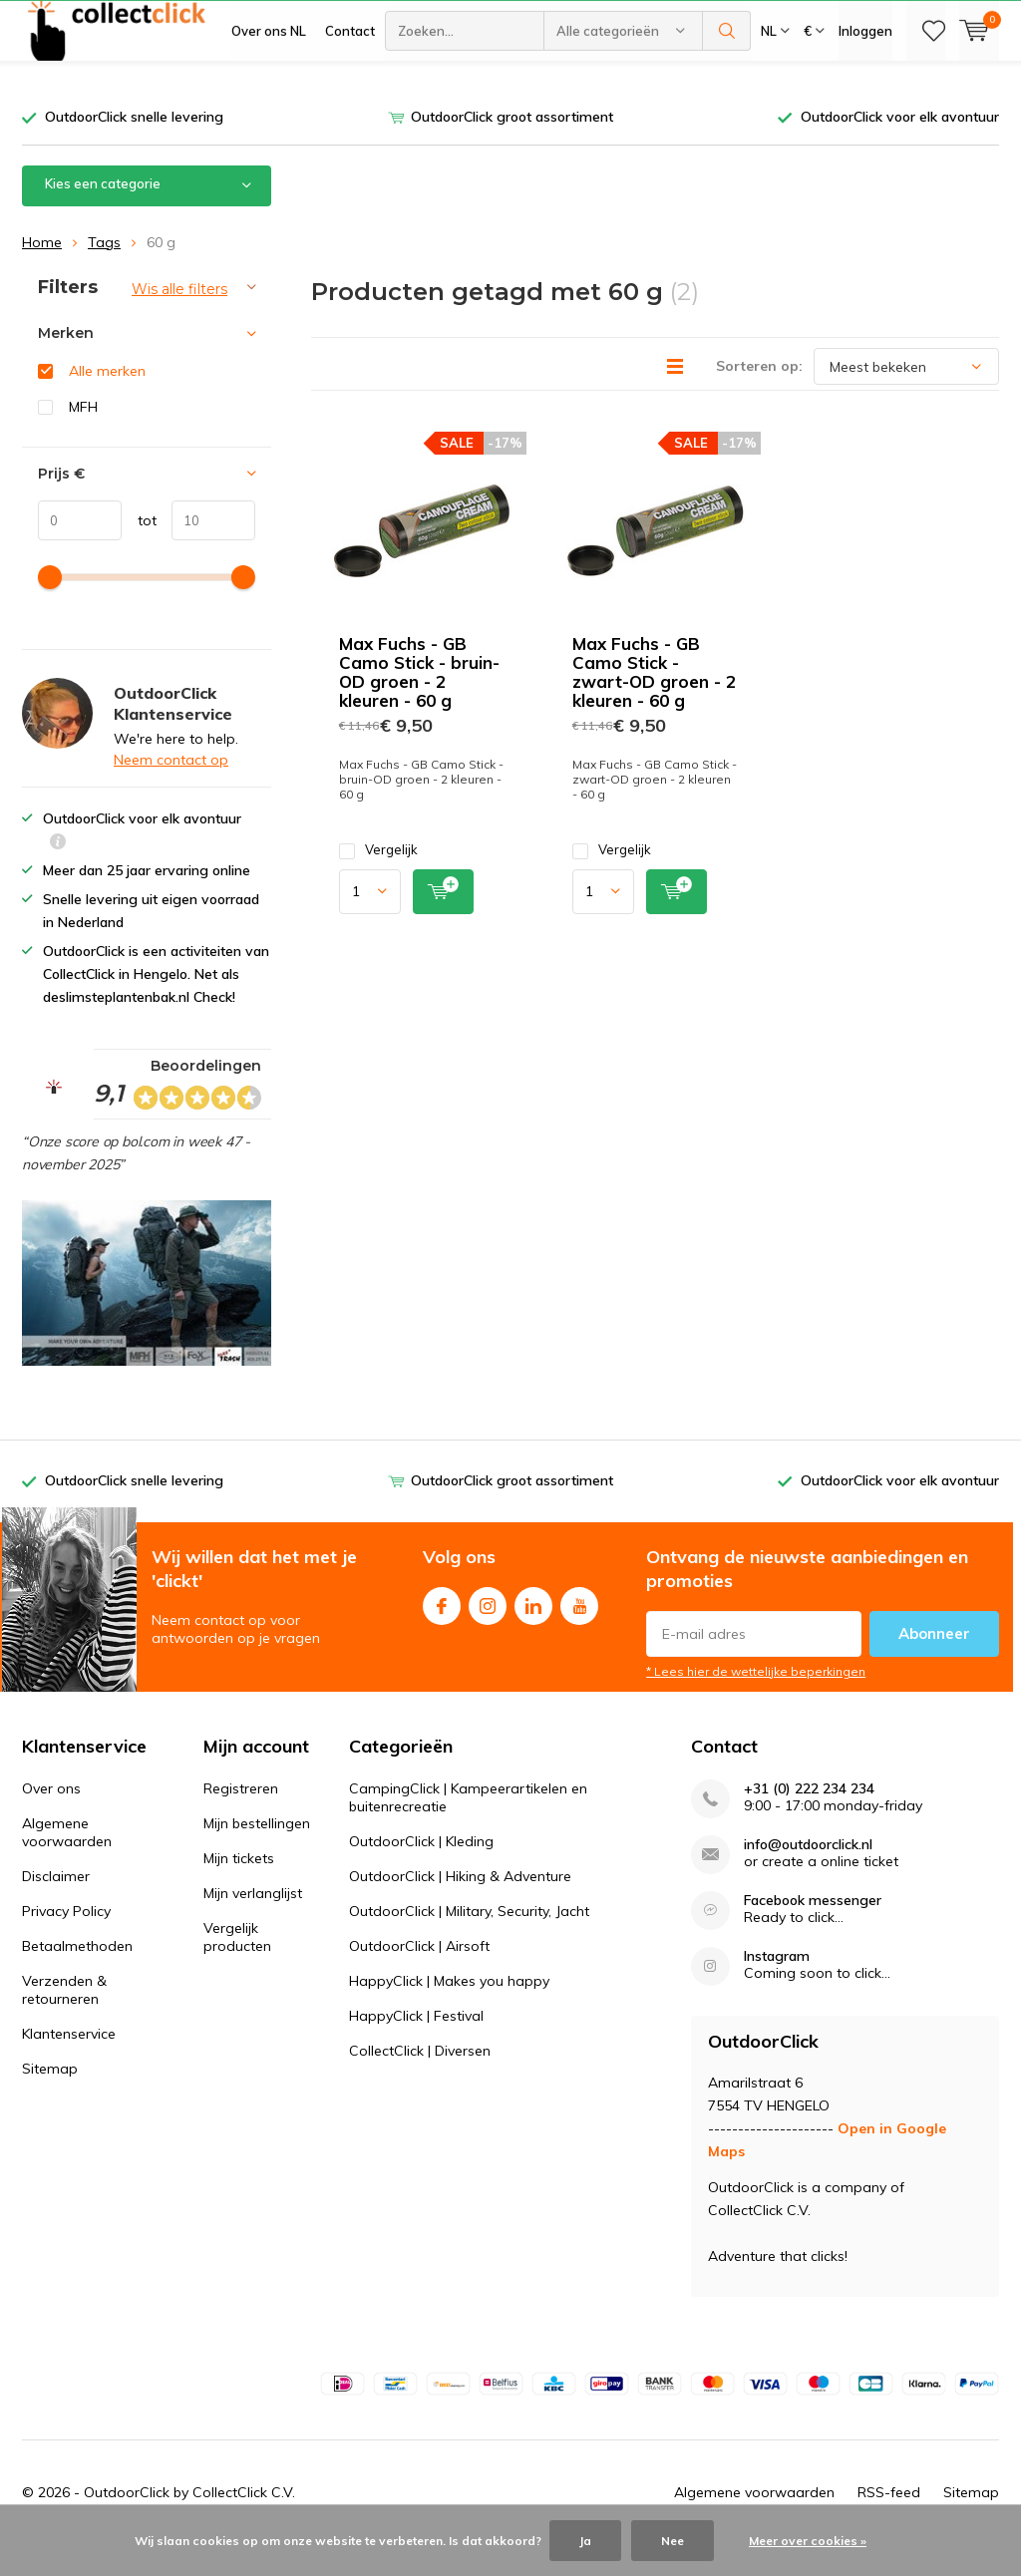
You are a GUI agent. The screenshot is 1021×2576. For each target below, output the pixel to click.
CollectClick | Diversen (420, 2081)
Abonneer (934, 1663)
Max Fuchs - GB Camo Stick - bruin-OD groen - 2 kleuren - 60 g (419, 702)
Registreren (240, 1818)
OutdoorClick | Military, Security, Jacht (469, 1941)
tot (139, 549)
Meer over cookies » (807, 2540)
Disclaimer (56, 1906)
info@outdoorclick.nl (808, 1874)
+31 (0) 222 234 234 (809, 1818)
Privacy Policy (66, 1941)
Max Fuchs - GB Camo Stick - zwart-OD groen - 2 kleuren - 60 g (654, 702)
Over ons (51, 1818)
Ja (585, 2540)
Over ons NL (268, 90)
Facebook (442, 1631)
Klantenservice (69, 2064)
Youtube (579, 1631)
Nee (672, 2540)
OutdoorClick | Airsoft (419, 1976)
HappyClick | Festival (416, 2046)
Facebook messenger (812, 1930)
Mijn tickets (238, 1888)
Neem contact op (171, 790)
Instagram (488, 1631)
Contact (350, 90)
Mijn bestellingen (256, 1853)
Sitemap (50, 2098)
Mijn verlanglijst (252, 1923)
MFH (83, 436)
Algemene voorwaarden (67, 1862)
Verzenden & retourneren (64, 2020)
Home (42, 271)
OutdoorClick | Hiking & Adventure (460, 1906)
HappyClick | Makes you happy (449, 2011)
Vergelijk (378, 879)
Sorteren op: (759, 396)
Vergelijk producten (237, 1967)
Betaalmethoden (77, 1976)
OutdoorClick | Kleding (421, 1871)
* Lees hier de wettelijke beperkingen (755, 1701)
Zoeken (727, 90)
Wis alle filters (179, 318)
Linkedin (533, 1631)
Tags (104, 271)
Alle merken (107, 401)
